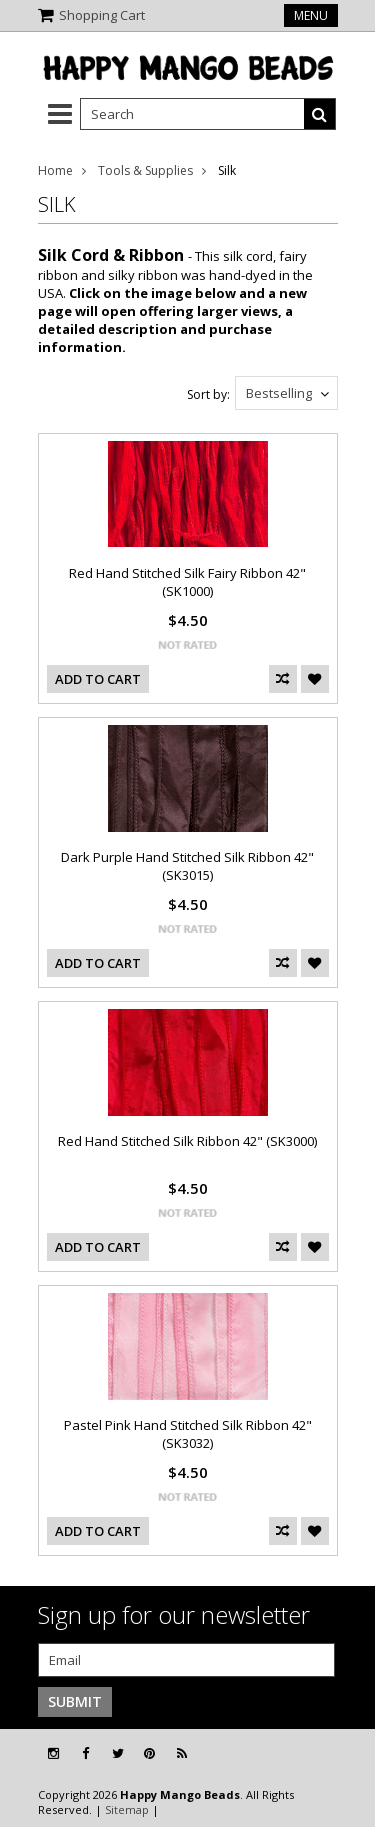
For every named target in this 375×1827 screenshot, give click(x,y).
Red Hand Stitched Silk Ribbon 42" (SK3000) (187, 1141)
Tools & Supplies (145, 170)
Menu (311, 15)
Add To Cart (98, 679)
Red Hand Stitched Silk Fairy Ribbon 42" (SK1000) (187, 582)
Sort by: (208, 394)
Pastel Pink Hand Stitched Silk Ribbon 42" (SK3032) (188, 1434)
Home (55, 170)
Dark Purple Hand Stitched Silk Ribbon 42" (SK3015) (187, 866)
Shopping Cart (102, 15)
